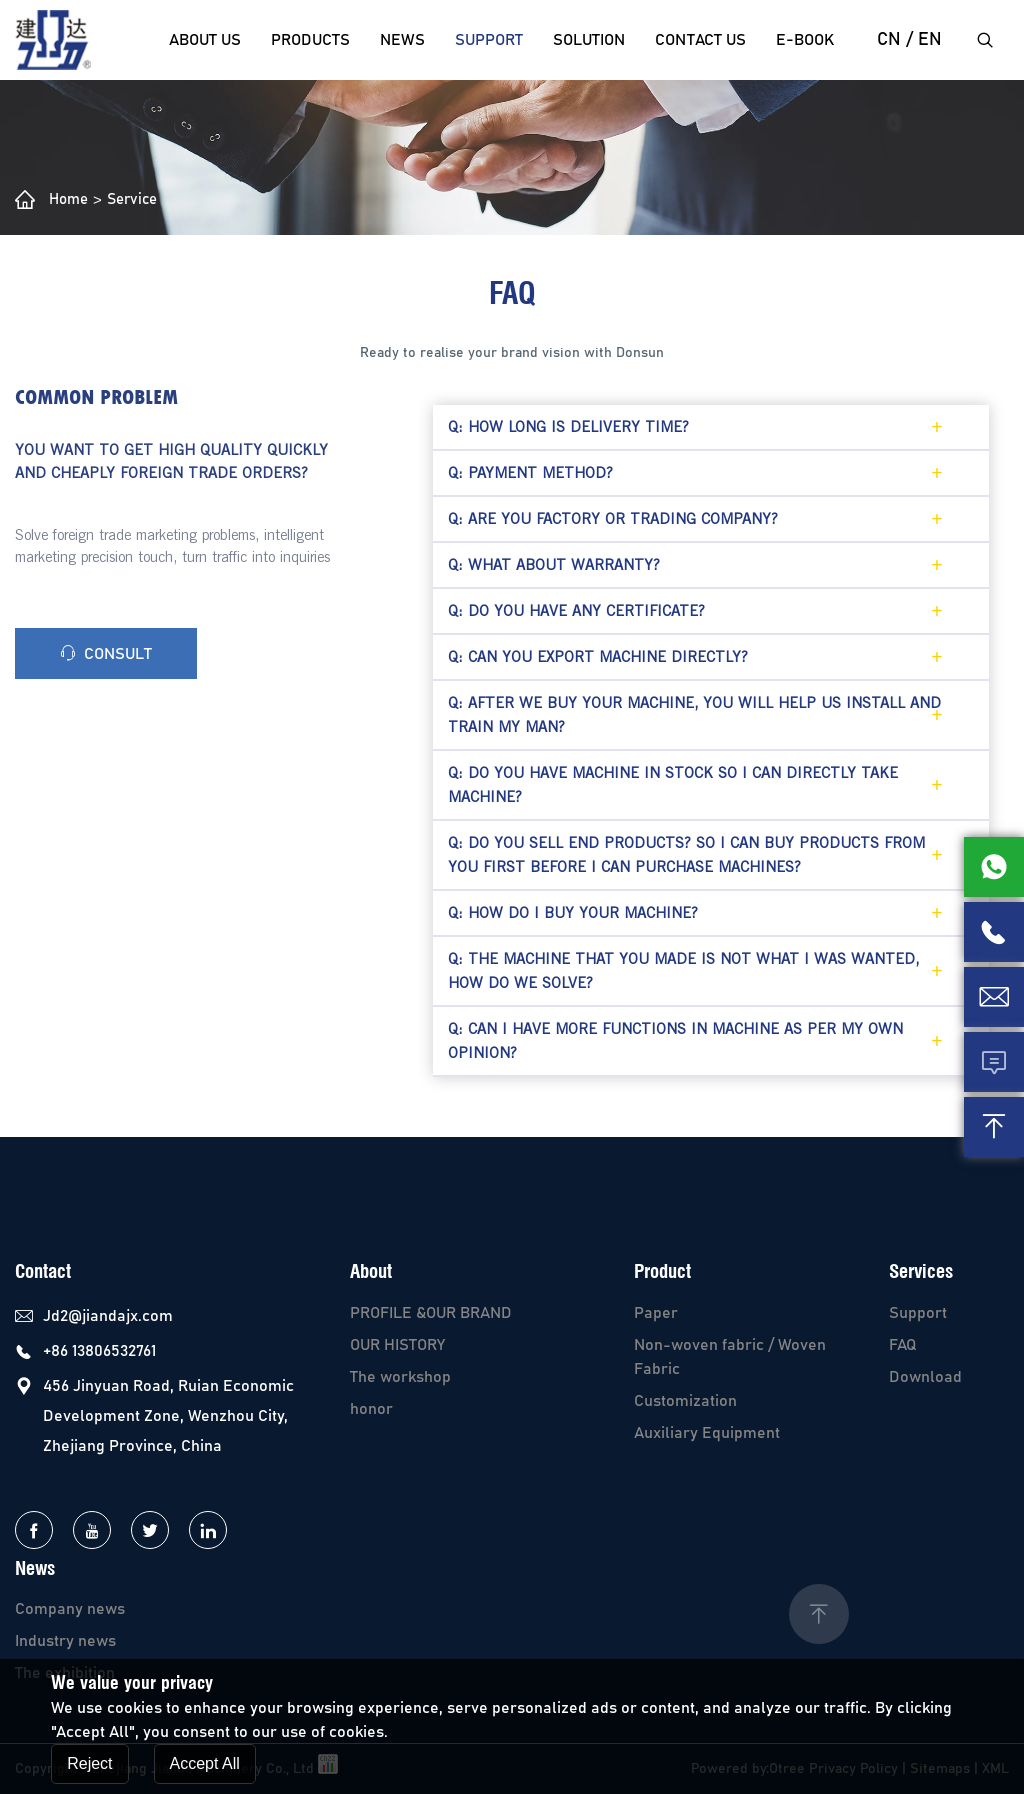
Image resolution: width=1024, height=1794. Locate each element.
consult (106, 653)
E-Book (805, 40)
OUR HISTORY (397, 1345)
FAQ (903, 1345)
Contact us (700, 40)
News (402, 40)
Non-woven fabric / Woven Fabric (730, 1357)
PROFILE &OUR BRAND (431, 1313)
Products (310, 40)
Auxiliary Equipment (707, 1433)
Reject (89, 1763)
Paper (656, 1313)
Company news (70, 1609)
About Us (205, 40)
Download (925, 1377)
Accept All (205, 1763)
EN (930, 40)
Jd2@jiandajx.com (108, 1316)
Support (489, 40)
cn (889, 40)
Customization (685, 1401)
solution (589, 40)
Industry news (65, 1641)
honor (371, 1409)
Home (68, 199)
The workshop (400, 1377)
